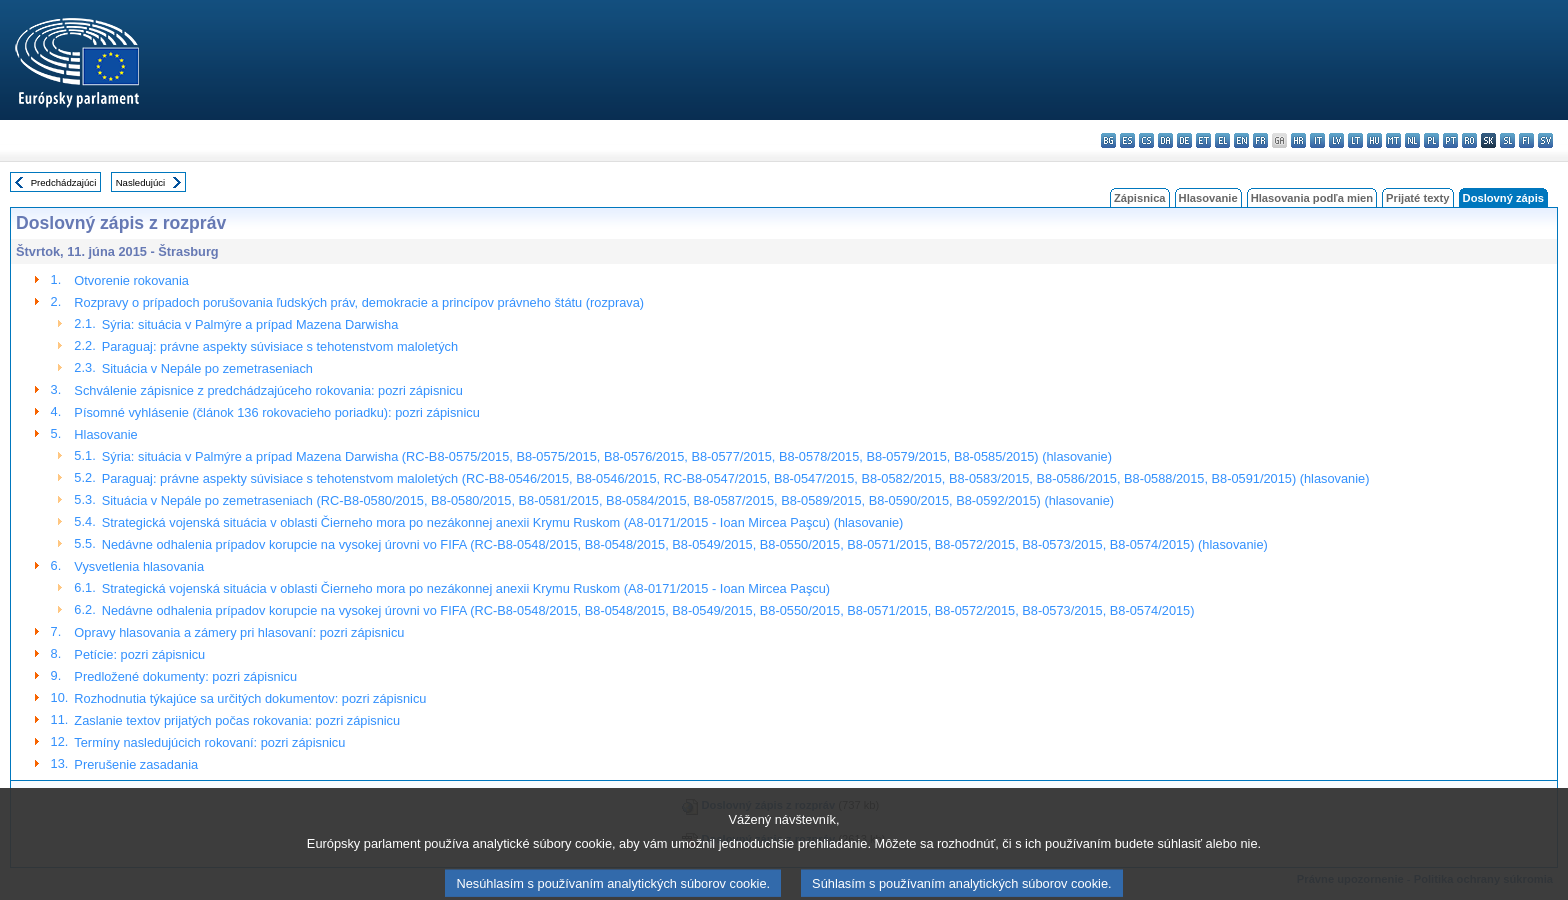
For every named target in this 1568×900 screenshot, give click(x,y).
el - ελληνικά (1222, 140)
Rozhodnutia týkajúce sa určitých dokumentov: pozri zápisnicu (250, 698)
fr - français (1260, 140)
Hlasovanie (1208, 198)
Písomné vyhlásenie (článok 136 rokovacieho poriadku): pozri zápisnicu (276, 412)
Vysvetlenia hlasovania (139, 566)
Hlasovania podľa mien (1312, 198)
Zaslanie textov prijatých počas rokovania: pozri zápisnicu (237, 720)
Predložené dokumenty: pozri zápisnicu (185, 676)
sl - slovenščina (1507, 140)
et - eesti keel (1203, 140)
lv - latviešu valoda (1336, 140)
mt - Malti (1393, 140)
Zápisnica (1140, 198)
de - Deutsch (1184, 140)
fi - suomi (1526, 140)
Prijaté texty (1417, 198)
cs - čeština (1146, 140)
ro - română (1469, 140)
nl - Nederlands (1412, 140)
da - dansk (1165, 140)
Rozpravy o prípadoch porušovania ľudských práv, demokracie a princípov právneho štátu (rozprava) (359, 302)
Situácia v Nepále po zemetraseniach (207, 368)
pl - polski (1431, 140)
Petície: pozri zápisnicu (139, 654)
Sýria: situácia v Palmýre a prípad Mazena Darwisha (250, 324)
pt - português (1450, 140)
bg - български (1108, 140)
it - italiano (1317, 140)
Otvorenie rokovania (131, 280)
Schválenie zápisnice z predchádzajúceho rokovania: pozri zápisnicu (268, 390)
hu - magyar (1374, 140)
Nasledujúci (141, 182)
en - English (1241, 140)
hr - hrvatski (1298, 140)
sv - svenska (1545, 140)
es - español (1127, 140)
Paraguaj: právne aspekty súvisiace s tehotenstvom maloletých (280, 346)
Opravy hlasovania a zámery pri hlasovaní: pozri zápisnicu (239, 632)
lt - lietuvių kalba (1355, 140)
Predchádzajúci (64, 182)
